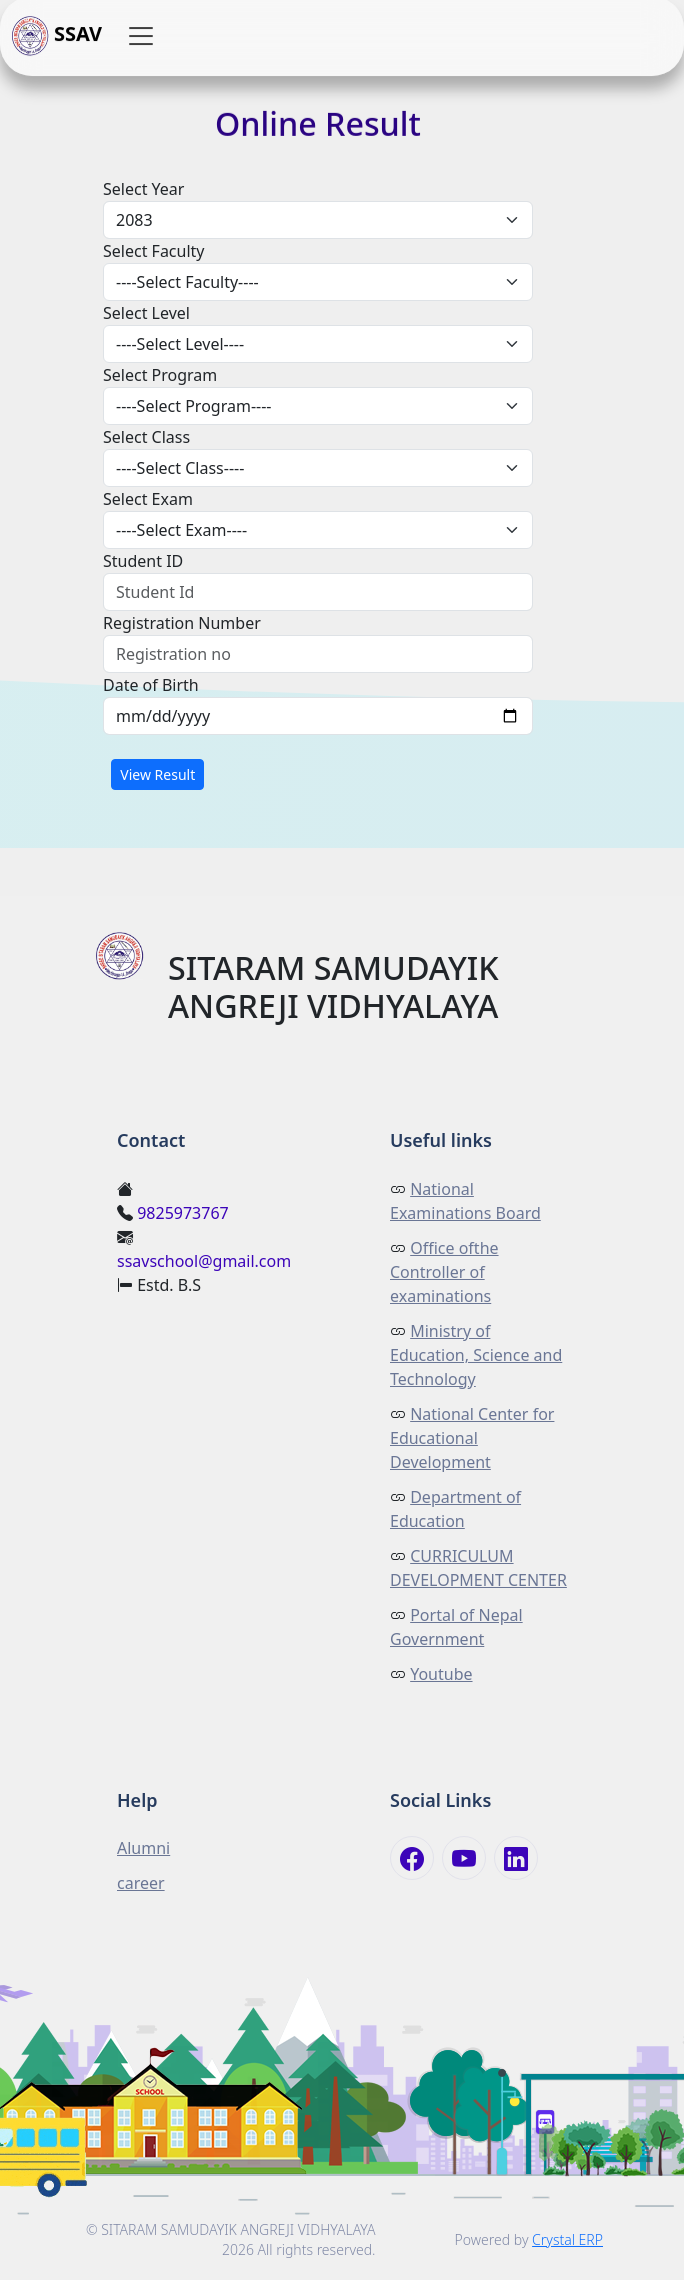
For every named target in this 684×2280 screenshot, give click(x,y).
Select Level (146, 313)
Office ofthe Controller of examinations (444, 1272)
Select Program (160, 375)
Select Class (146, 437)
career (141, 1883)
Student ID (143, 561)
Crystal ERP (567, 2239)
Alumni (143, 1848)
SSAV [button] (57, 36)
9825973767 (183, 1213)
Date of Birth (151, 685)
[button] (141, 36)
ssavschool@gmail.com (204, 1261)
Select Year (143, 189)
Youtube (441, 1674)
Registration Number (182, 623)
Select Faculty (154, 251)
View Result (157, 774)
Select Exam (148, 499)
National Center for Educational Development (472, 1438)
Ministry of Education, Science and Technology (476, 1355)
